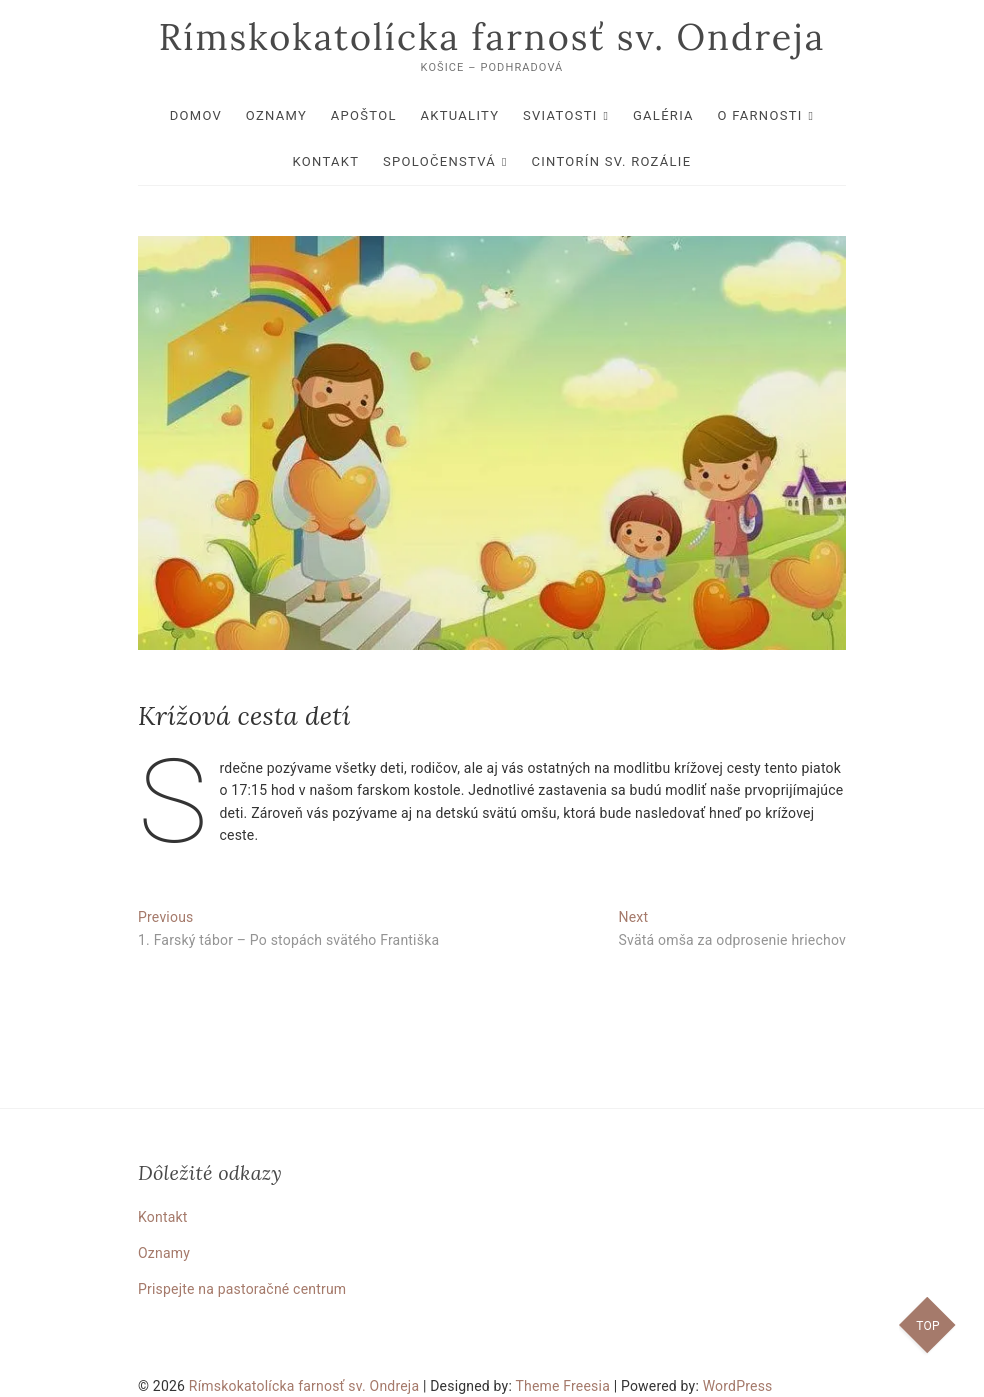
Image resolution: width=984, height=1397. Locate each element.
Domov (196, 115)
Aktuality (459, 115)
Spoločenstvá (439, 161)
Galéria (663, 115)
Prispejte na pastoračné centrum (242, 1289)
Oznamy (276, 115)
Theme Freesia (562, 1386)
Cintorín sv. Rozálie (611, 161)
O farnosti (760, 115)
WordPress (738, 1386)
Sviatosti (560, 115)
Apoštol (364, 115)
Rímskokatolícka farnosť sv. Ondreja (492, 37)
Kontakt (326, 161)
